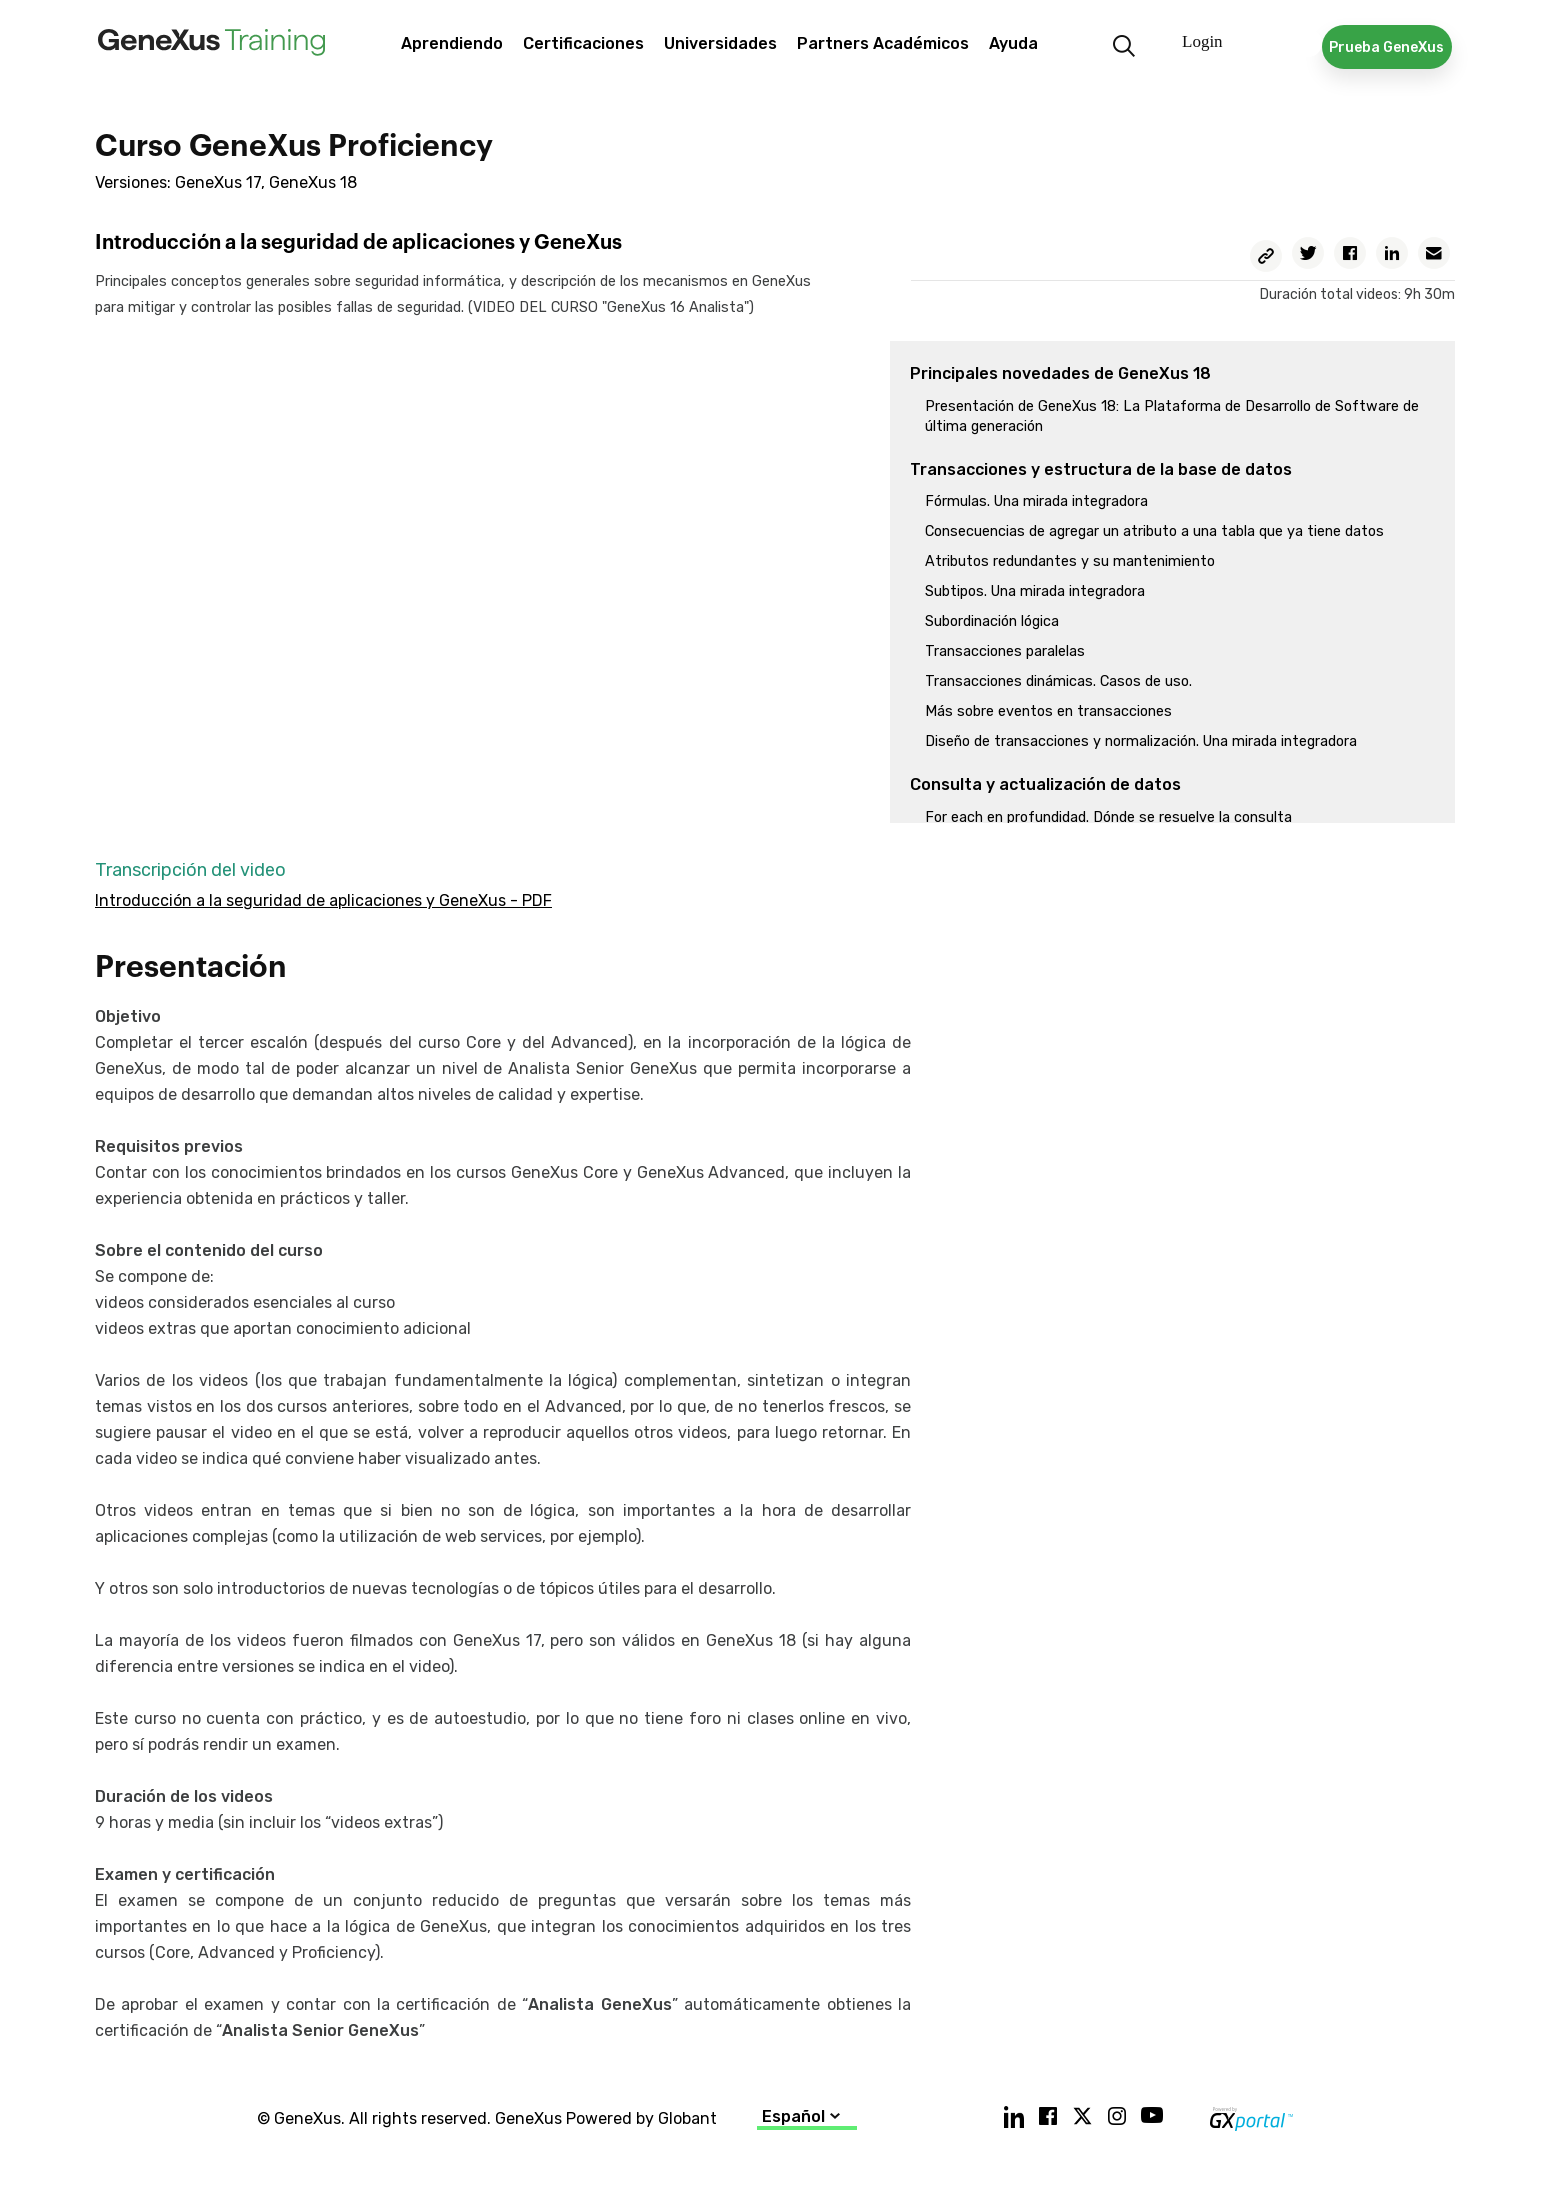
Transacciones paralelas (1005, 651)
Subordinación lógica (992, 621)
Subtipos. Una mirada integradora (1035, 591)
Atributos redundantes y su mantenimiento (1070, 561)
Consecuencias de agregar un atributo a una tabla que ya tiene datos (1154, 531)
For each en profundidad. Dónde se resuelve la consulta (1108, 817)
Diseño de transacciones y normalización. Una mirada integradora (1141, 741)
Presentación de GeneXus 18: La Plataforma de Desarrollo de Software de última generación (1172, 416)
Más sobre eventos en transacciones (1048, 711)
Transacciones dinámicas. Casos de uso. (1058, 681)
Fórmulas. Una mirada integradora (1036, 501)
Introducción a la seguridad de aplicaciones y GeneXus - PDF (323, 900)
